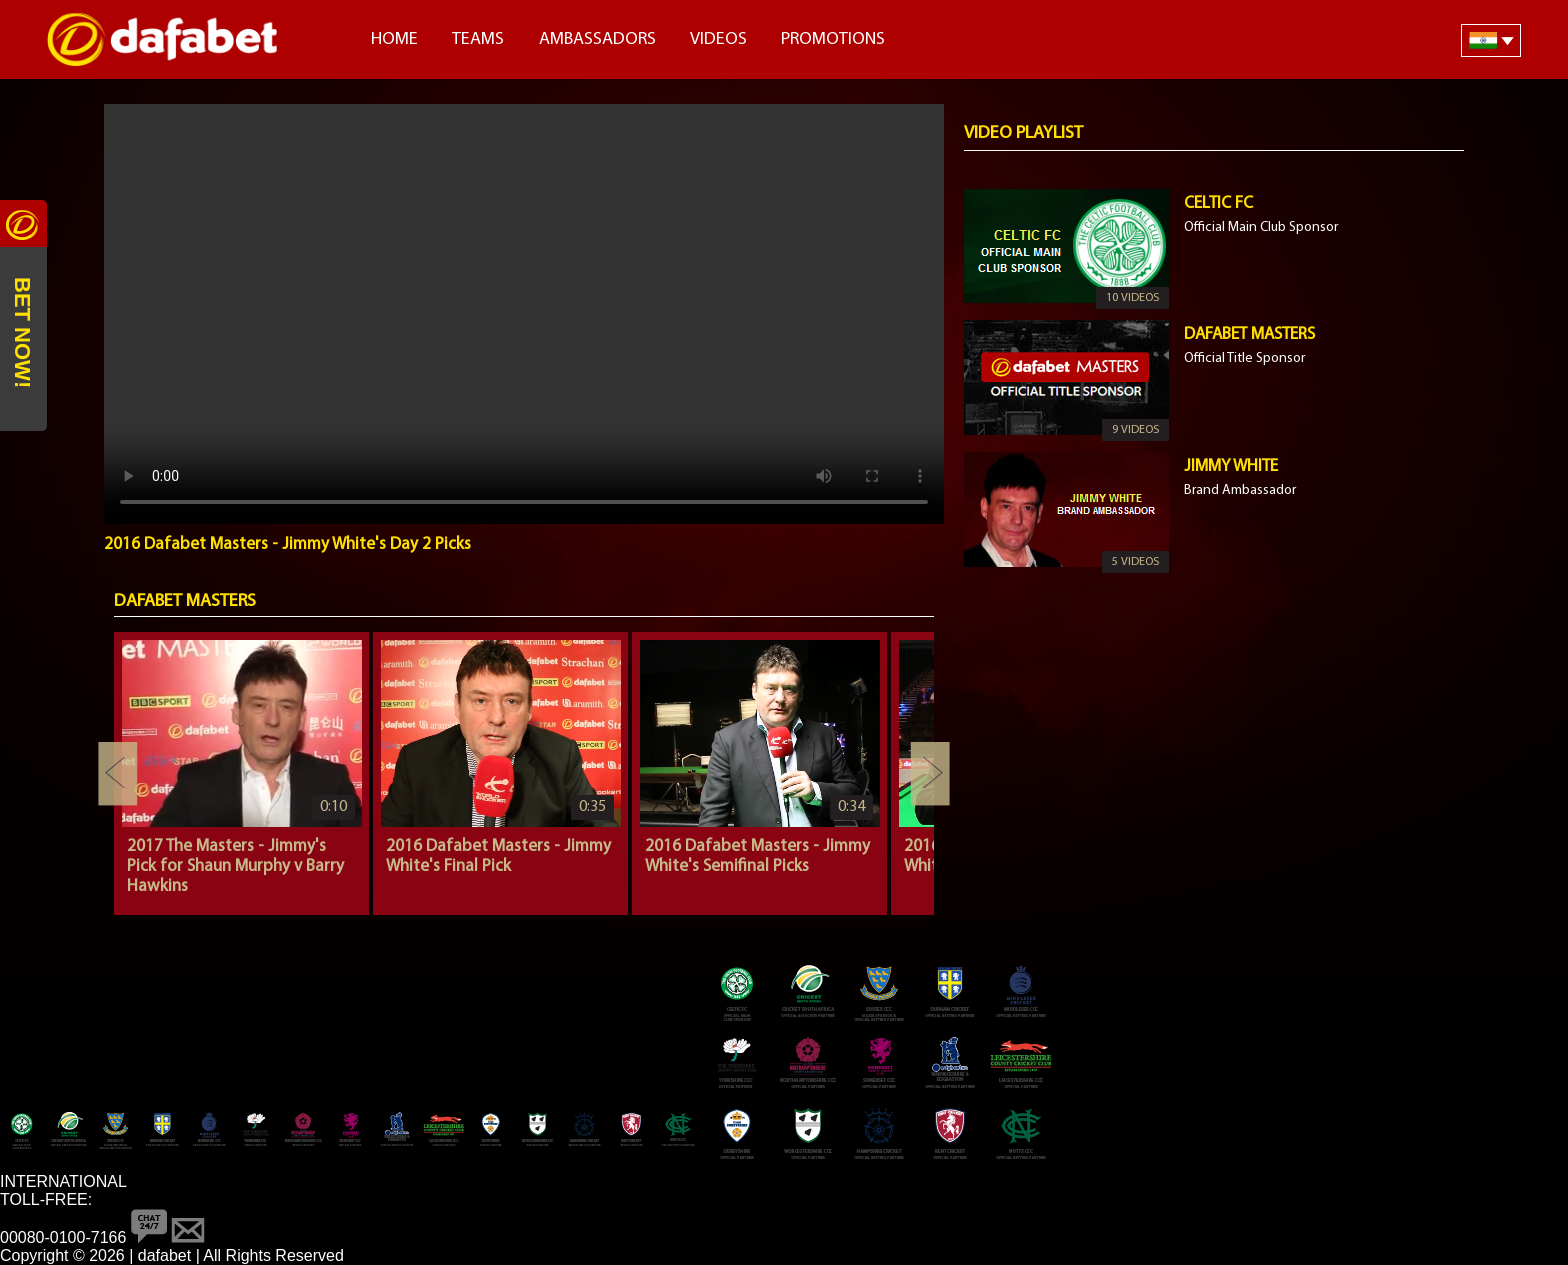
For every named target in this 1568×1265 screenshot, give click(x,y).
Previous (118, 774)
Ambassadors (597, 39)
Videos (718, 39)
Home (394, 39)
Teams (478, 39)
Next (930, 774)
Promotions (833, 39)
